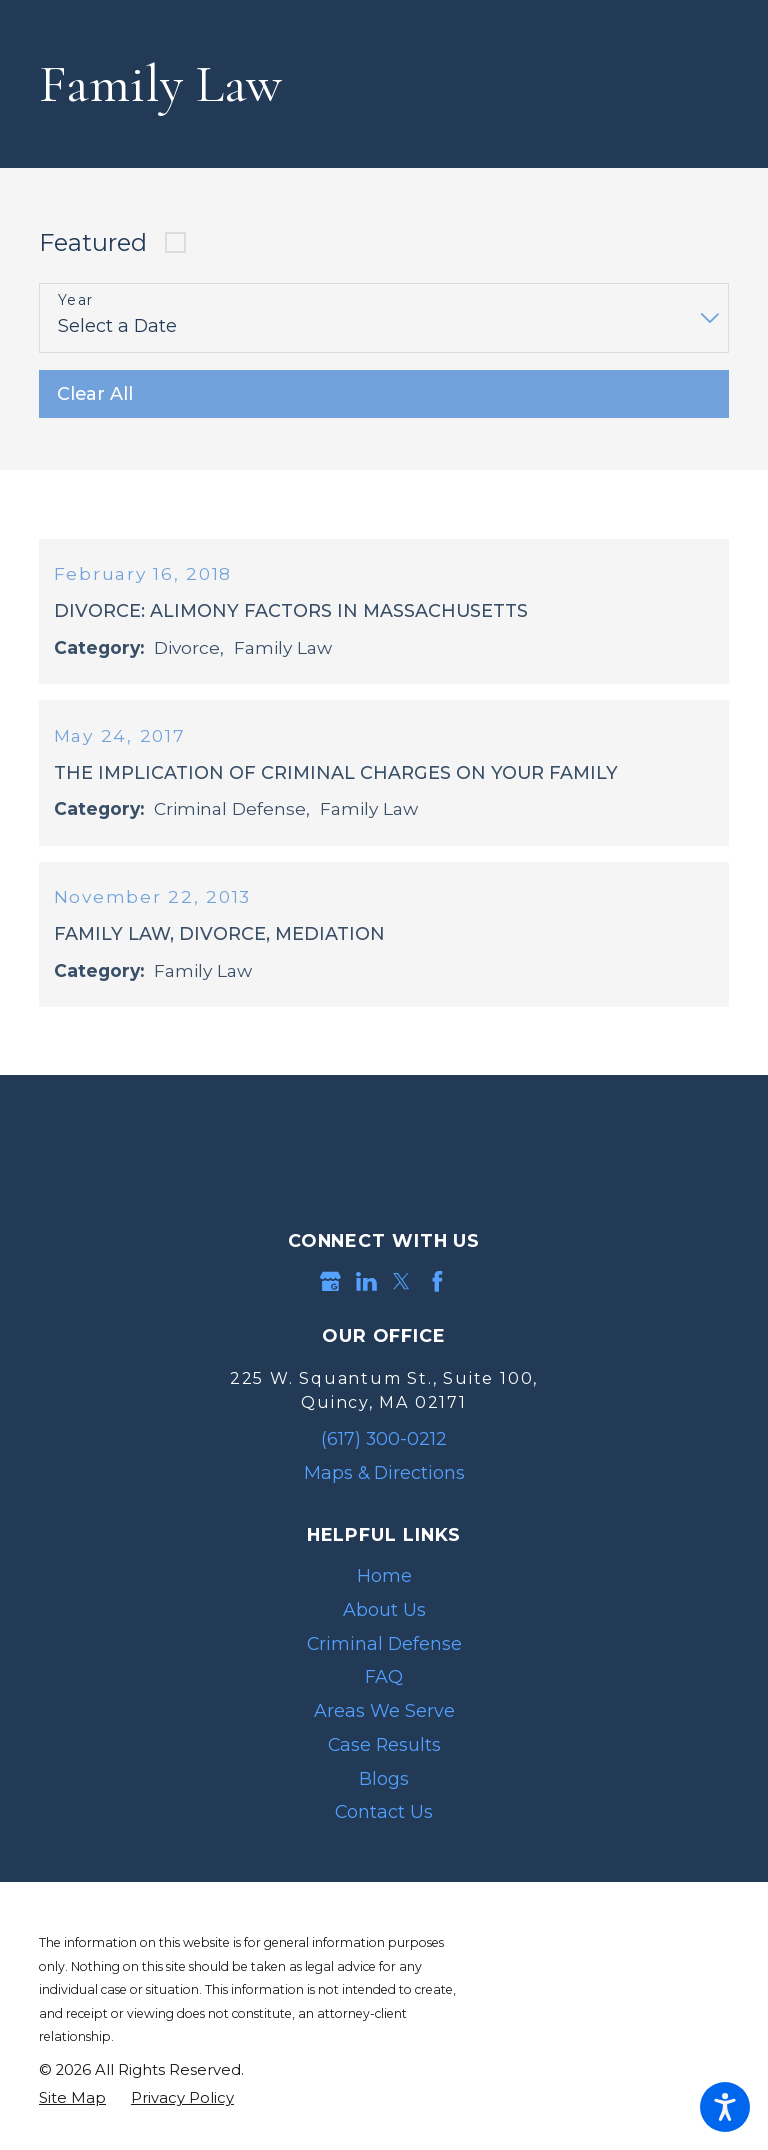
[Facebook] (437, 1293)
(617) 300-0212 (384, 1450)
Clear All (95, 393)
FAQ (384, 1689)
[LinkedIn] (366, 1293)
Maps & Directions (384, 1484)
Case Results (384, 1756)
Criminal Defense (384, 1655)
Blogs (384, 1790)
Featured (93, 242)
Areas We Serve (384, 1722)
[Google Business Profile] (330, 1293)
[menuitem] (384, 1588)
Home (384, 1587)
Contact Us (384, 1824)
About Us (384, 1621)
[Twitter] (401, 1293)
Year (76, 300)
